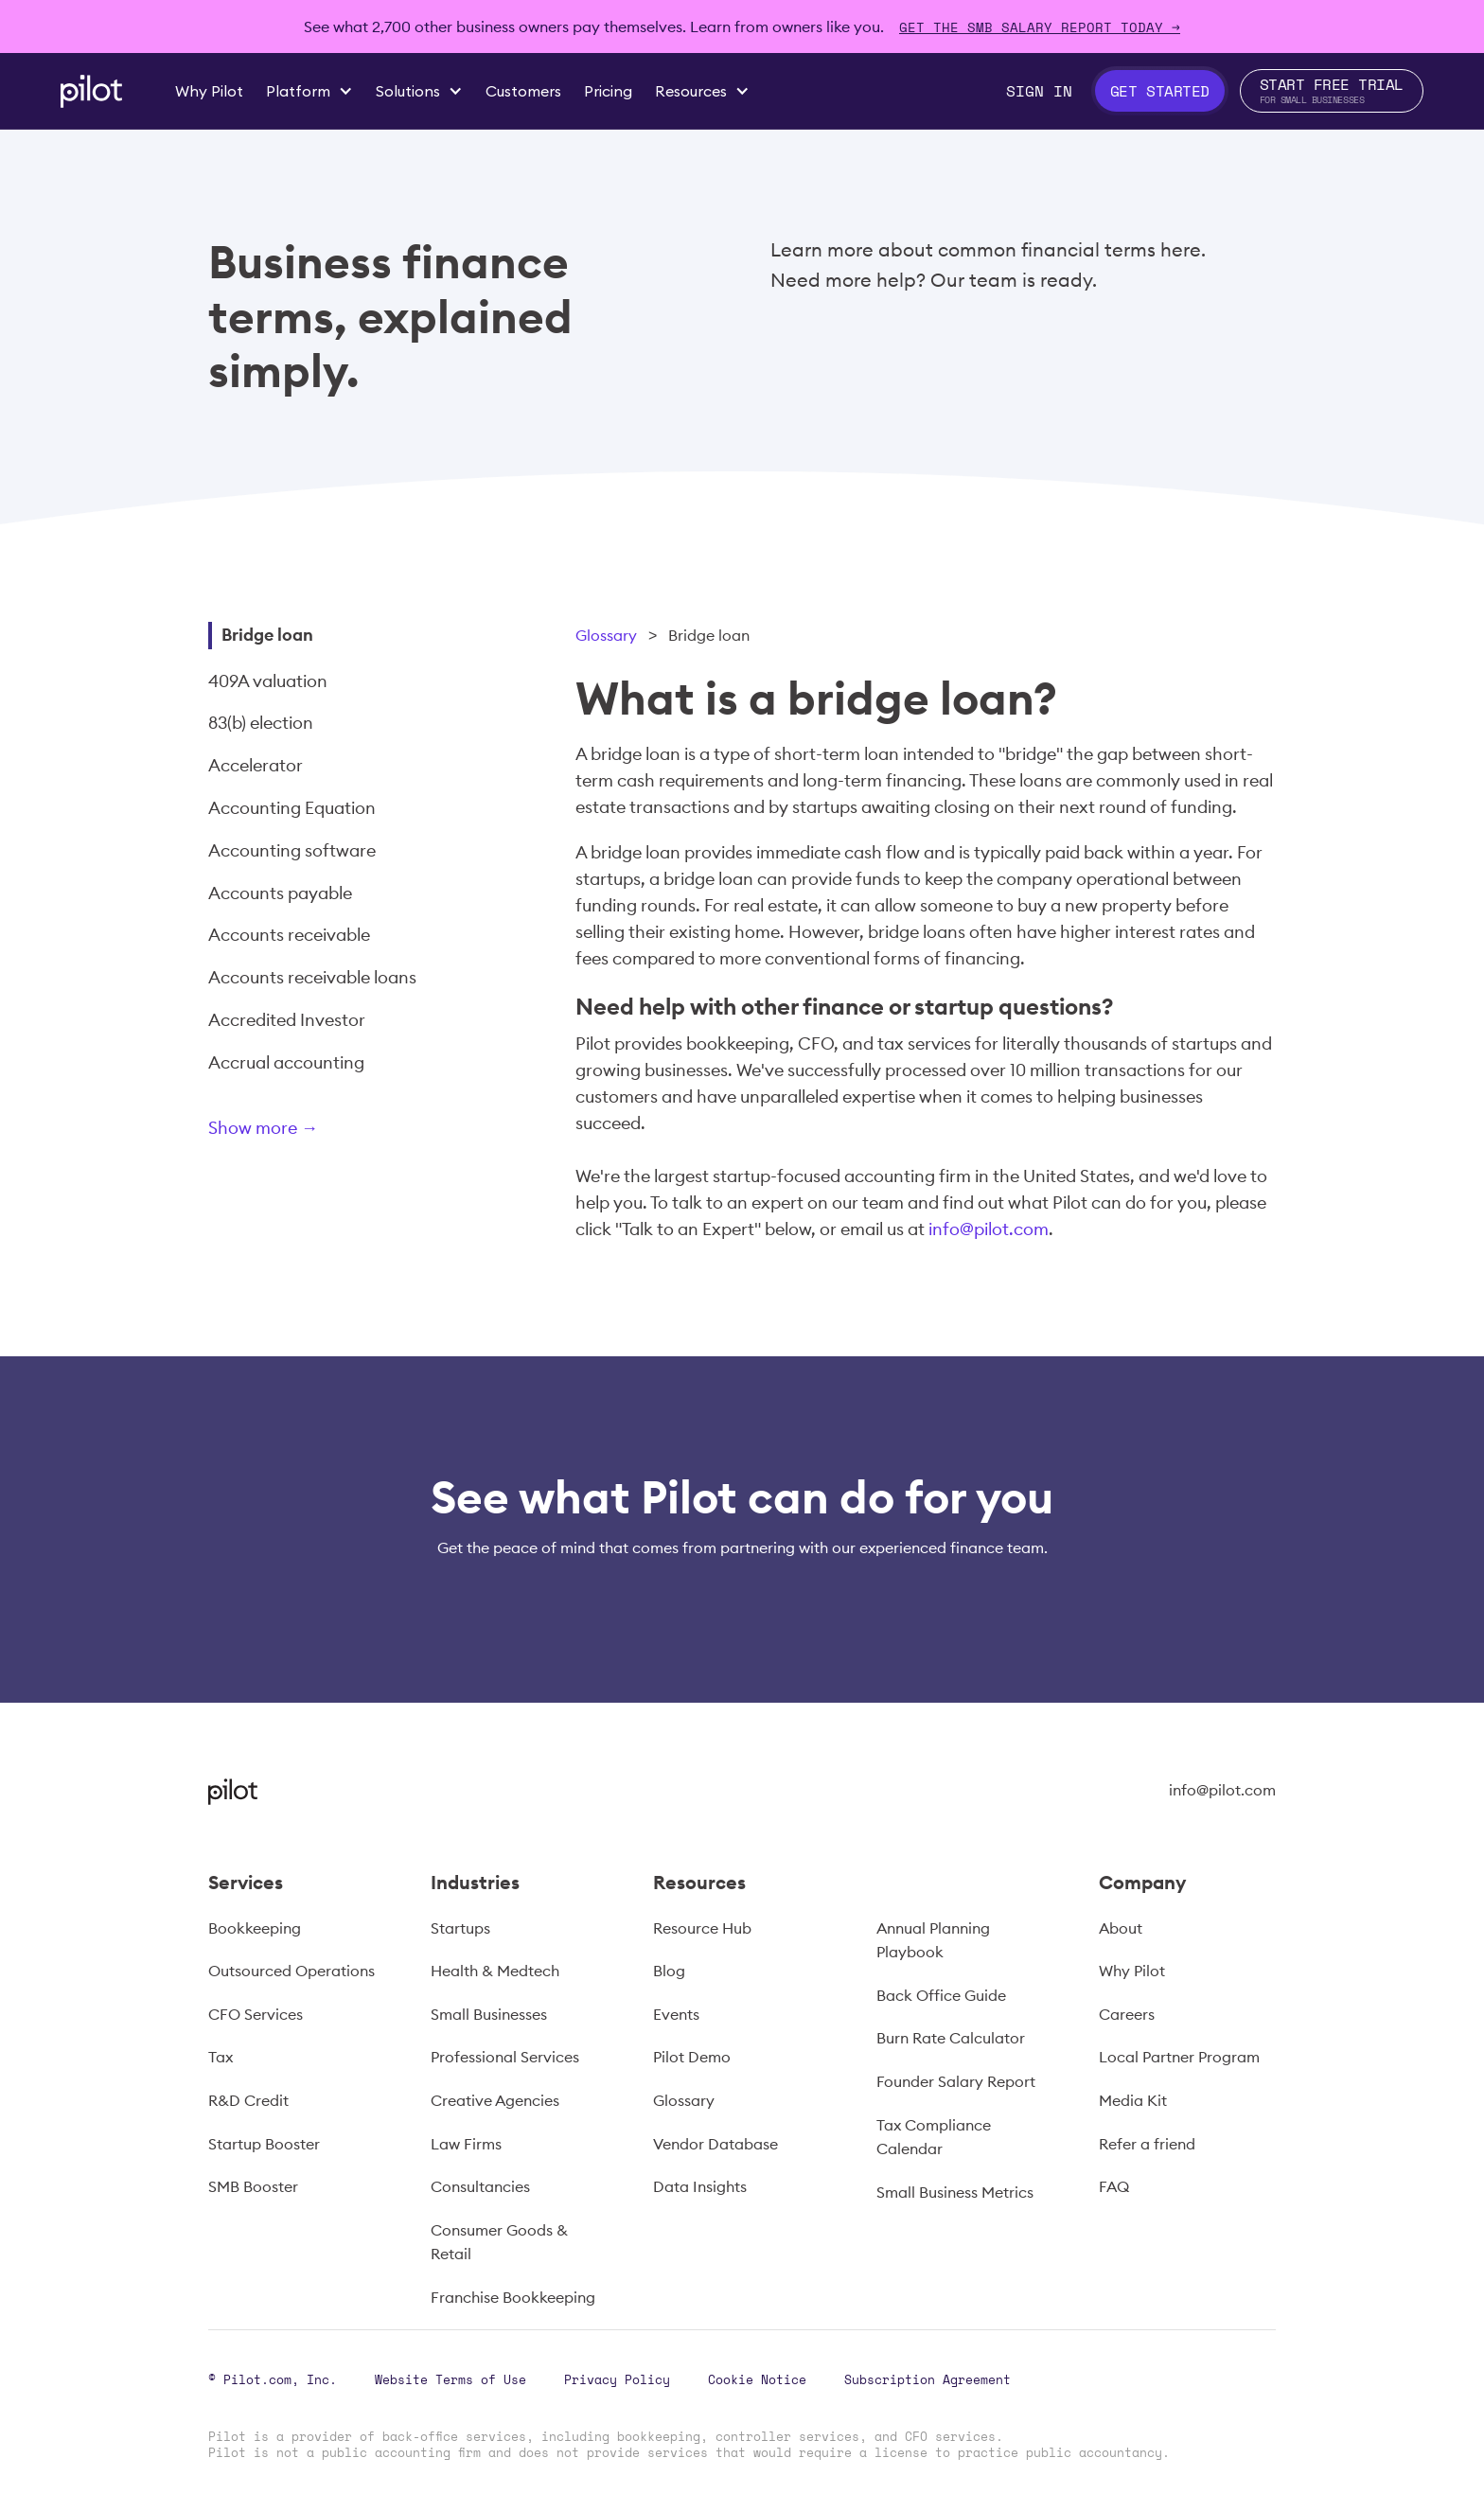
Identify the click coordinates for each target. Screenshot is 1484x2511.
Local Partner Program (1179, 2056)
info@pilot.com (988, 1229)
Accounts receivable (289, 935)
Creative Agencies (495, 2100)
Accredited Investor (286, 1020)
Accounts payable (280, 893)
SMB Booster (253, 2186)
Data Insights (700, 2186)
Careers (1127, 2014)
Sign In (1039, 91)
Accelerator (255, 765)
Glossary (606, 635)
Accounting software (292, 850)
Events (676, 2014)
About (1120, 1928)
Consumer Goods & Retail (499, 2242)
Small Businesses (489, 2014)
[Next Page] (326, 1131)
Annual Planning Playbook (933, 1940)
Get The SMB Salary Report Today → (1039, 27)
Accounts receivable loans (312, 977)
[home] (91, 91)
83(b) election (260, 723)
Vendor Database (715, 2143)
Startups (460, 1928)
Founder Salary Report (955, 2081)
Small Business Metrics (955, 2192)
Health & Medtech (495, 1970)
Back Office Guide (941, 1995)
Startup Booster (264, 2143)
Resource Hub (702, 1928)
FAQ (1114, 2186)
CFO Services (255, 2014)
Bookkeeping (254, 1928)
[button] (309, 91)
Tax (220, 2056)
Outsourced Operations (291, 1970)
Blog (669, 1970)
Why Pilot (1132, 1970)
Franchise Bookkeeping (513, 2297)
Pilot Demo (692, 2056)
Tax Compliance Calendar (933, 2137)
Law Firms (466, 2143)
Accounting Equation (292, 808)
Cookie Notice (757, 2379)
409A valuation (267, 681)
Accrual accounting (286, 1062)
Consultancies (480, 2186)
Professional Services (505, 2056)
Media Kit (1133, 2100)
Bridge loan (267, 634)
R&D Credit (248, 2100)
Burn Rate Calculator (950, 2037)
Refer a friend (1147, 2143)
